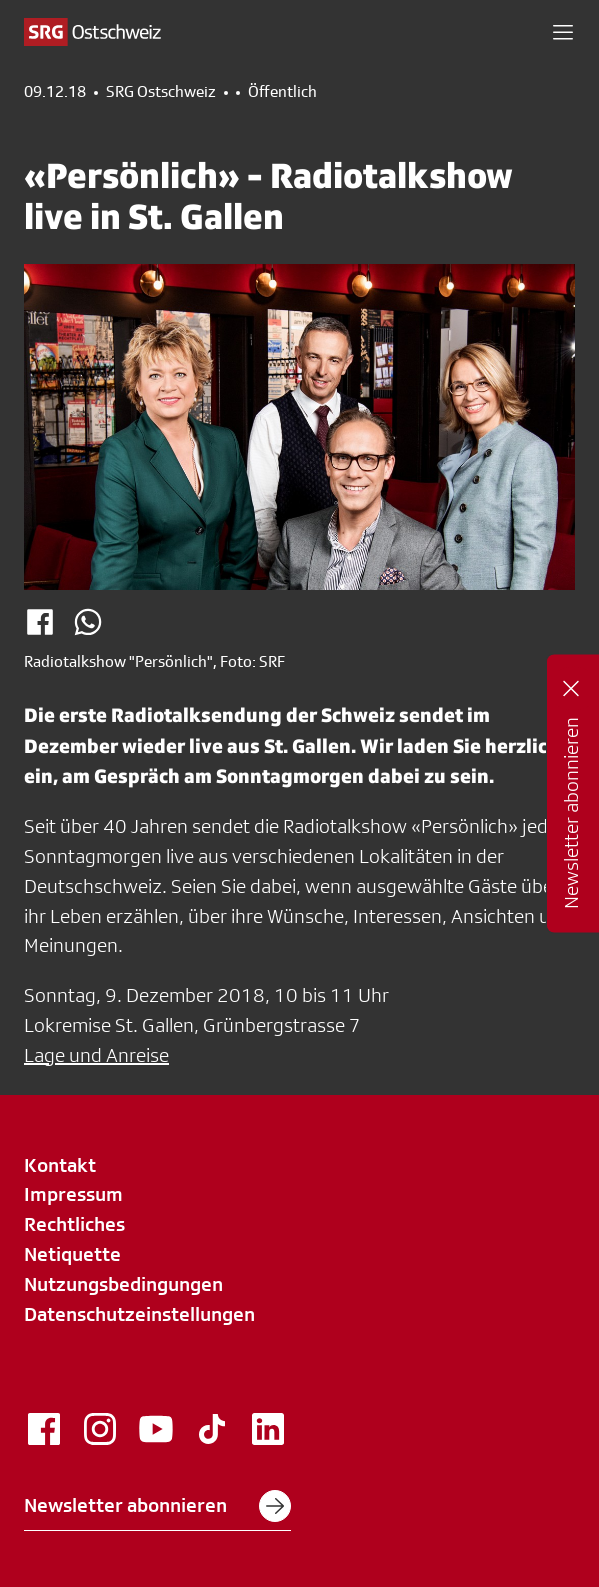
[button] (563, 32)
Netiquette (72, 1254)
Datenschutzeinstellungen (139, 1314)
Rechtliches (74, 1224)
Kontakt (60, 1165)
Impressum (73, 1194)
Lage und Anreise (96, 1055)
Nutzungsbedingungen (123, 1284)
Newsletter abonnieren (157, 1506)
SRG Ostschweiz (161, 92)
